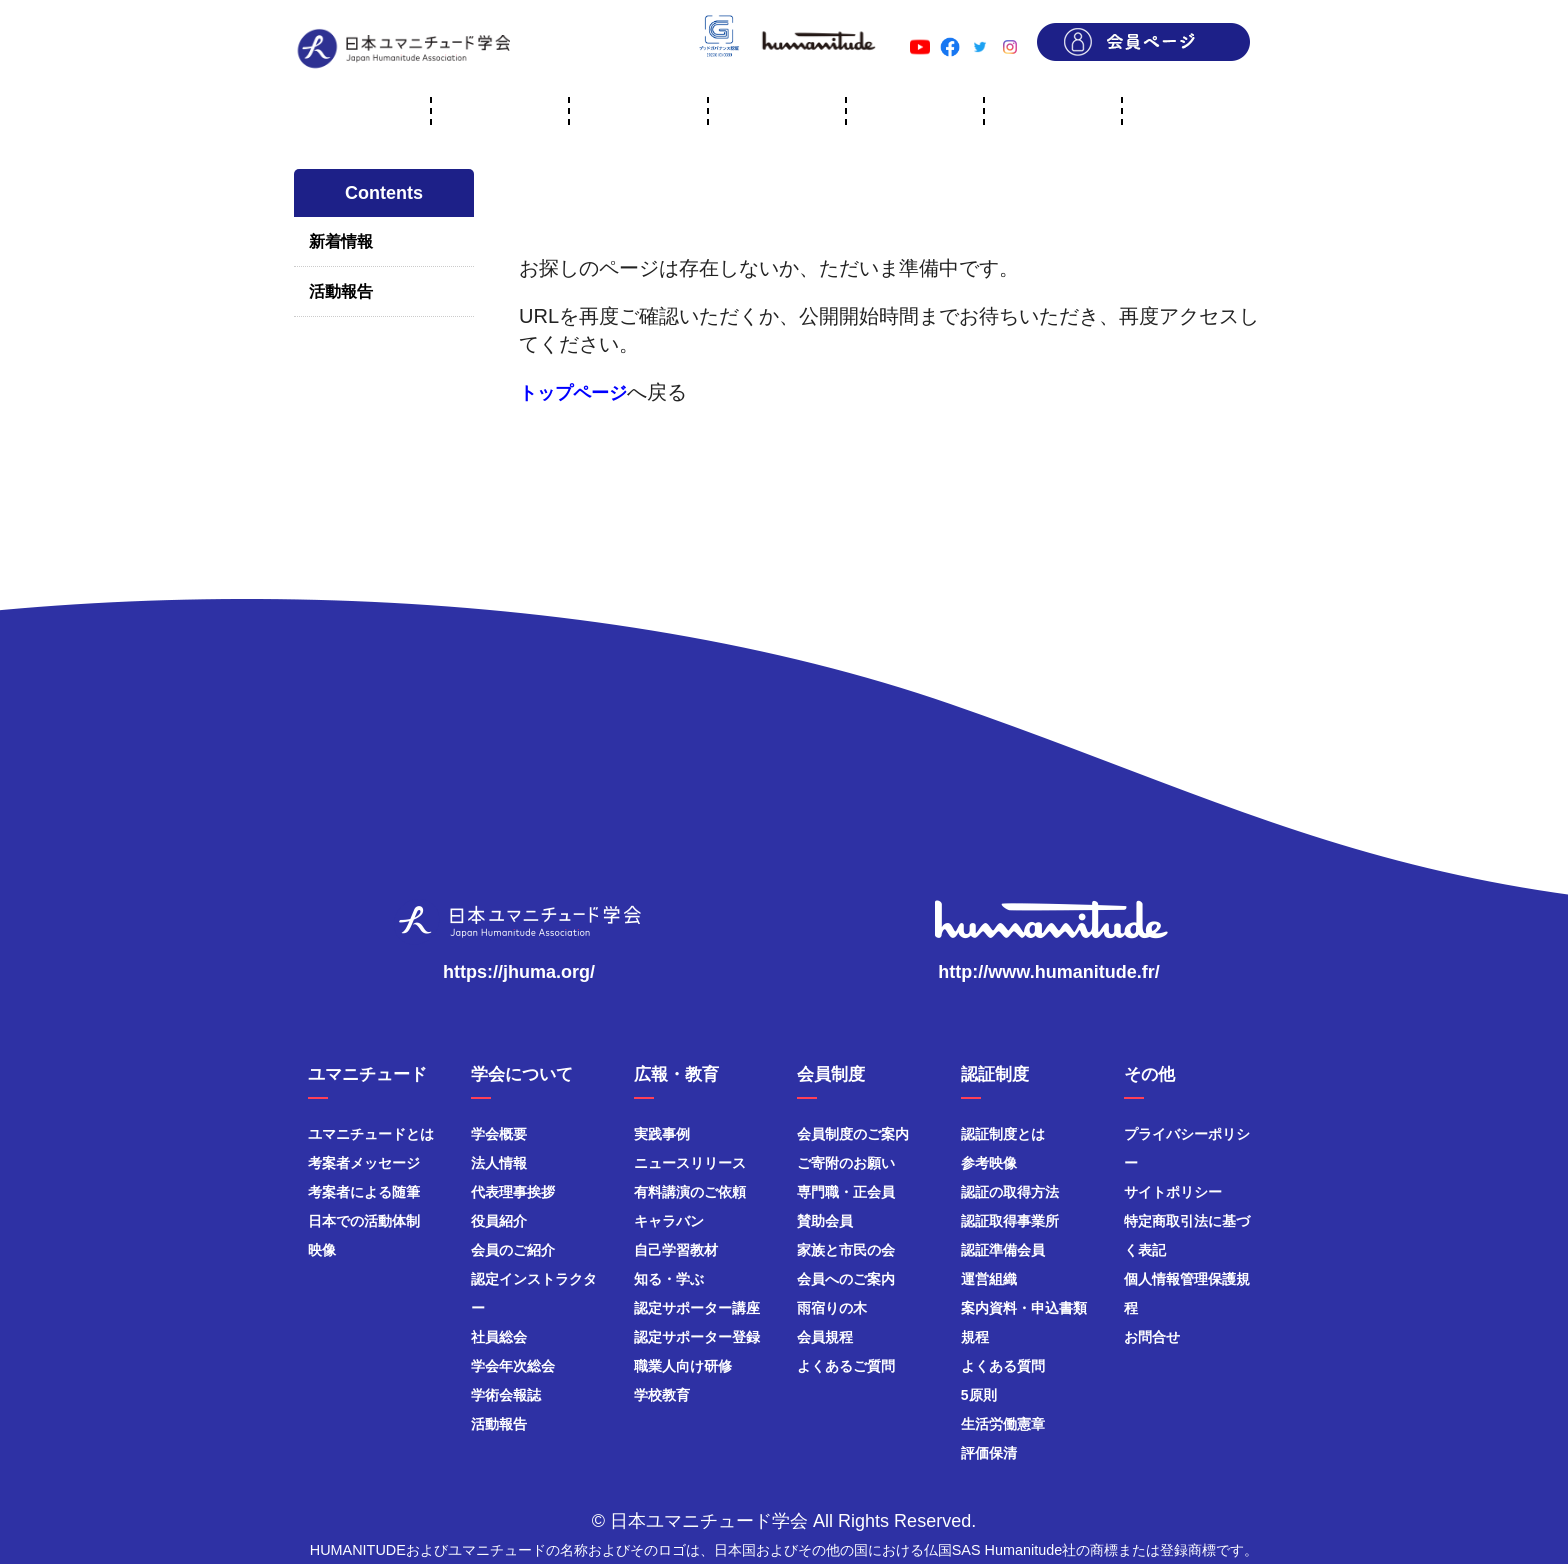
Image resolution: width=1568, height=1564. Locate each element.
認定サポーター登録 (697, 1337)
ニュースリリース (690, 1163)
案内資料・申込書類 (1024, 1308)
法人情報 (499, 1163)
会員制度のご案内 (853, 1134)
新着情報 (341, 241)
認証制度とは (1003, 1134)
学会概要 (499, 1134)
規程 (975, 1337)
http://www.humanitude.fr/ (1048, 972)
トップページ (573, 393)
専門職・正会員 (846, 1192)
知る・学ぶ (669, 1279)
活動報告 (341, 291)
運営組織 (989, 1279)
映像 (322, 1250)
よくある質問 (1003, 1366)
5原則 (979, 1395)
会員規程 (825, 1337)
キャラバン (669, 1221)
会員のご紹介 (513, 1250)
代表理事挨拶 (513, 1192)
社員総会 (499, 1337)
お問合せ (1152, 1337)
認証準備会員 (1003, 1250)
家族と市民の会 (846, 1250)
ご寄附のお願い (846, 1163)
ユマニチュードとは (371, 1134)
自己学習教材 (676, 1250)
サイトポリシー (1173, 1192)
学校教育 (662, 1395)
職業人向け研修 (683, 1366)
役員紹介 (499, 1221)
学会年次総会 (513, 1366)
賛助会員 (825, 1221)
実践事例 (662, 1134)
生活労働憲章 (1003, 1424)
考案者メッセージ (364, 1163)
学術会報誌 (506, 1395)
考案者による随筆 (364, 1192)
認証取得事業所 (1010, 1221)
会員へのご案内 (846, 1279)
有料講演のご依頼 (690, 1192)
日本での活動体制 (364, 1221)
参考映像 (989, 1163)
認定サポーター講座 (697, 1308)
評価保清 (989, 1453)
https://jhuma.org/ (519, 972)
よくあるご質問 (846, 1366)
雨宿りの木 (832, 1308)
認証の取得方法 (1010, 1192)
